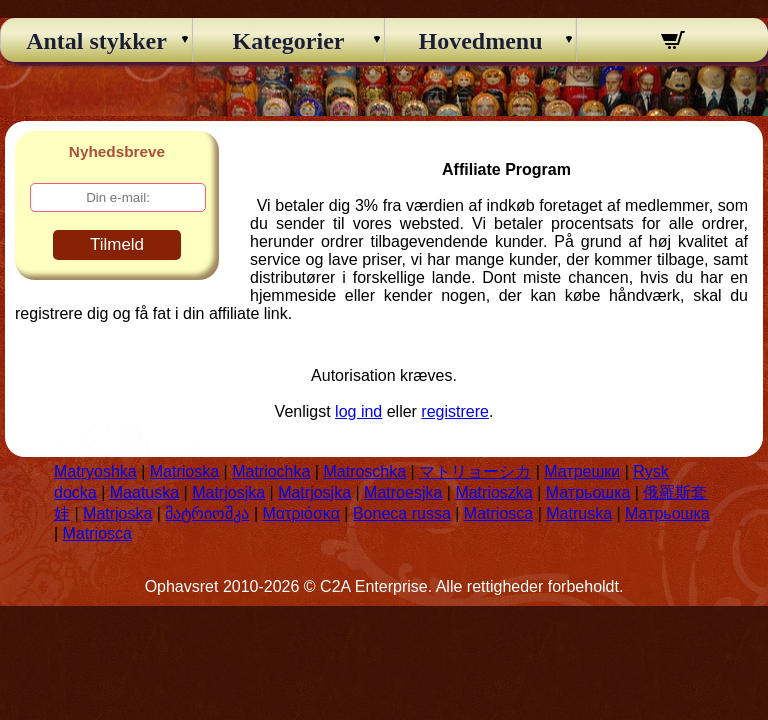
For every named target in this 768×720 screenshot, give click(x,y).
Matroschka (364, 471)
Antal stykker (96, 41)
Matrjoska (117, 513)
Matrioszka (493, 492)
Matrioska (184, 471)
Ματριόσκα (301, 513)
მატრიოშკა (207, 513)
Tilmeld (117, 244)
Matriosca (498, 513)
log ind (358, 411)
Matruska (579, 513)
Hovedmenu (480, 41)
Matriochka (271, 471)
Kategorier (289, 41)
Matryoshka (95, 471)
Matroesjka (403, 492)
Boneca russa (402, 513)
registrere (455, 411)
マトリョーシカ (475, 471)
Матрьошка (588, 492)
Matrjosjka (228, 492)
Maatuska (144, 492)
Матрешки (582, 471)
